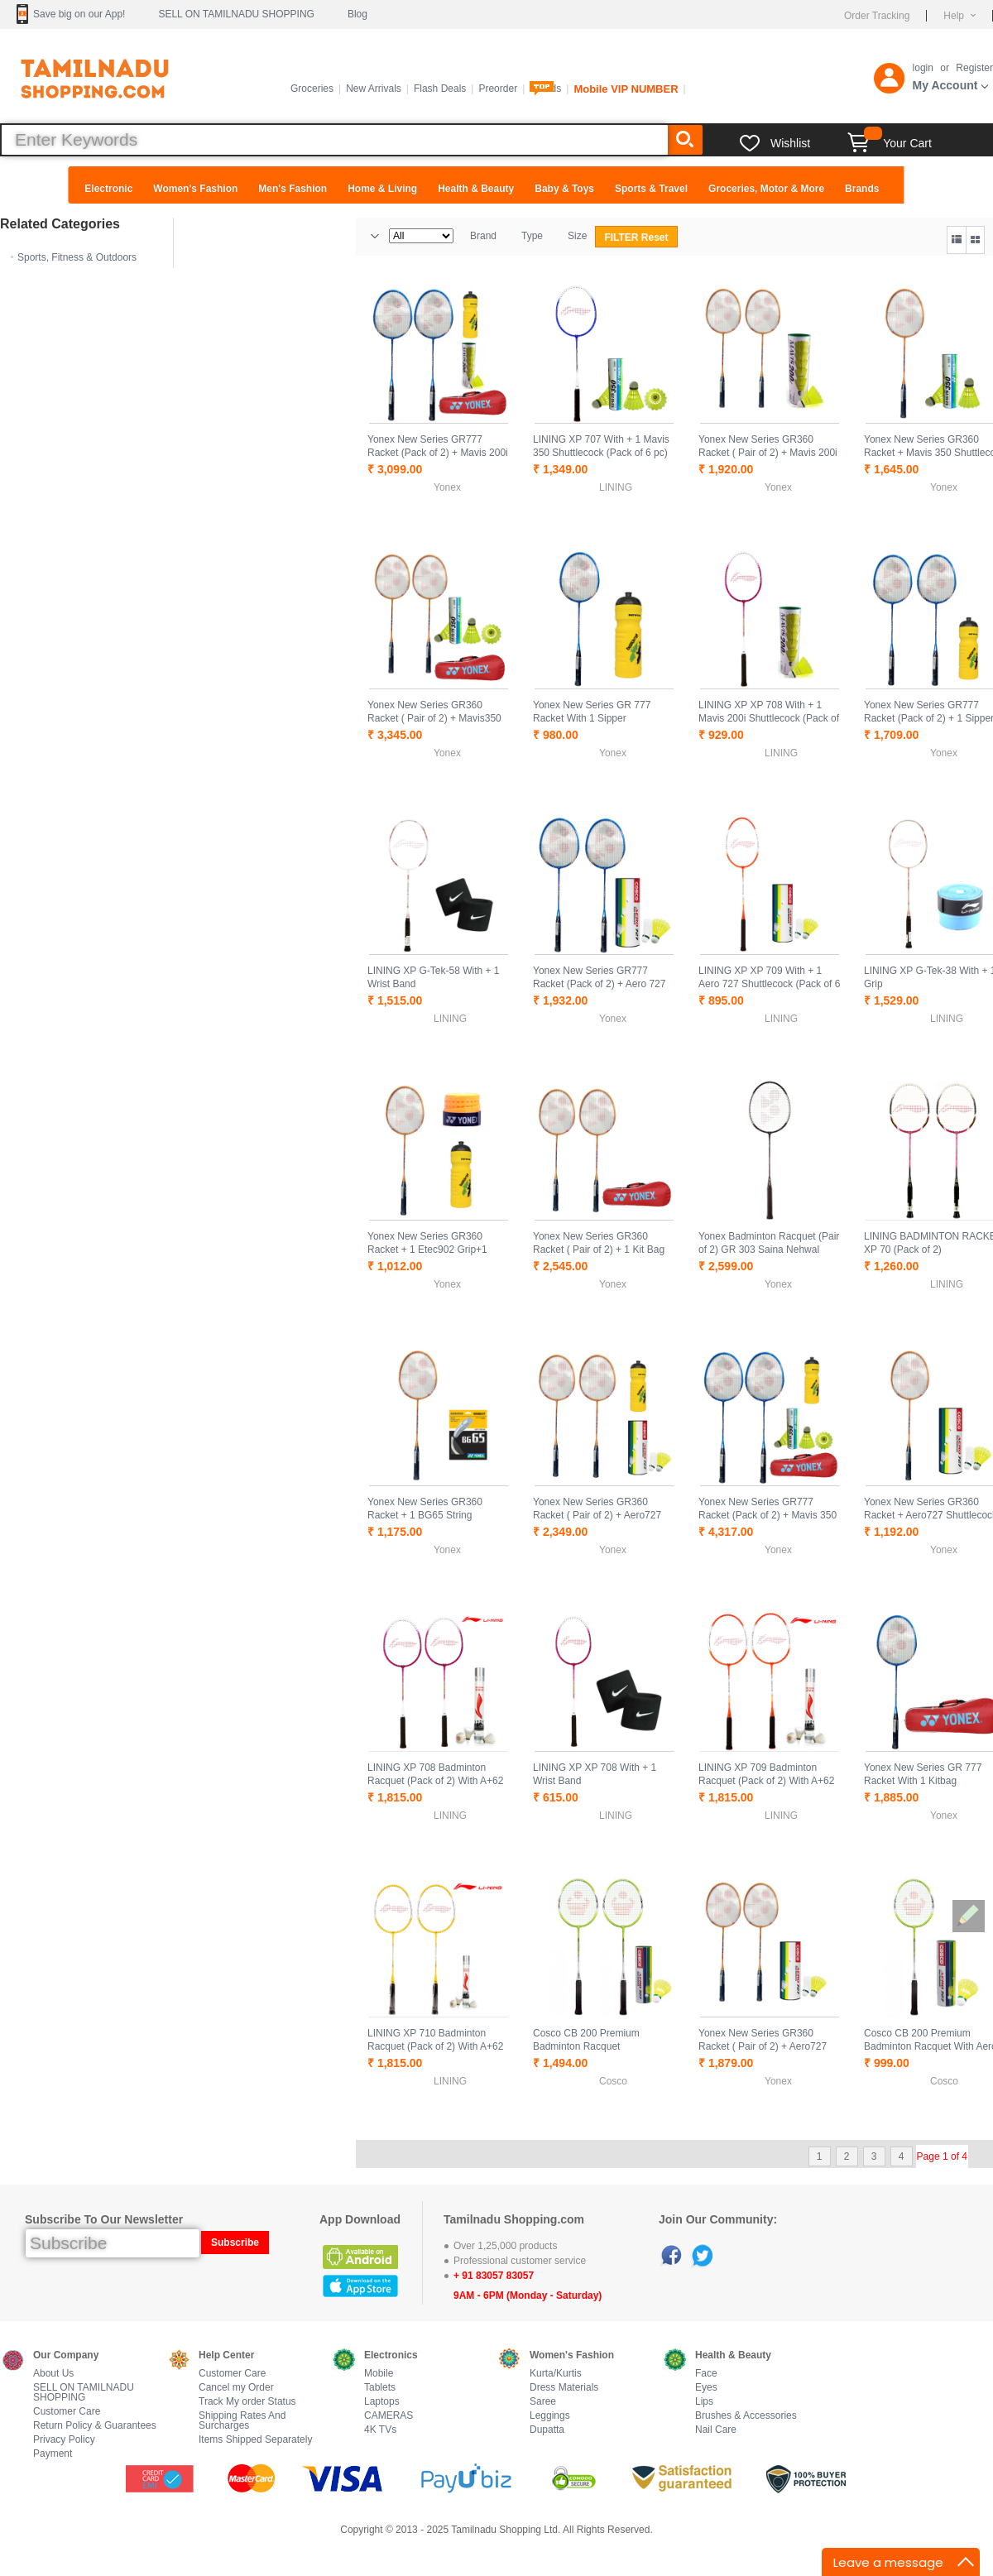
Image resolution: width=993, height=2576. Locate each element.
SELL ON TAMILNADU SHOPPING (236, 14)
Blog (357, 14)
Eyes (706, 2387)
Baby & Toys (564, 188)
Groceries (311, 88)
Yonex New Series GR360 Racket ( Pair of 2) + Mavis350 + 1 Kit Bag (434, 718)
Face (706, 2373)
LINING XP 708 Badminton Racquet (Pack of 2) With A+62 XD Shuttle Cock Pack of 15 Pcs (438, 1781)
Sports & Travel (651, 188)
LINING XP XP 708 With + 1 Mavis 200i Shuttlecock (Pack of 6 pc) (768, 718)
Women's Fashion (195, 188)
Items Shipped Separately (255, 2439)
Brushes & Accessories (746, 2416)
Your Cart (889, 143)
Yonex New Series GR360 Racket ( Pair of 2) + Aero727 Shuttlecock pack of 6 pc (762, 2046)
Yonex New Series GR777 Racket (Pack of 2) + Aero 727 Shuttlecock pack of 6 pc (599, 984)
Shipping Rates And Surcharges (242, 2421)
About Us (53, 2373)
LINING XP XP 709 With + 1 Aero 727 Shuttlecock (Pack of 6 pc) (769, 984)
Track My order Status (247, 2401)
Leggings (550, 2416)
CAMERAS (388, 2416)
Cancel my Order (236, 2387)
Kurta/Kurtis (556, 2373)
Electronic (108, 188)
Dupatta (547, 2430)
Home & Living (382, 188)
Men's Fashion (292, 188)
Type (532, 236)
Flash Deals (440, 88)
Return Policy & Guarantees (94, 2425)
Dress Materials (564, 2387)
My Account (945, 85)
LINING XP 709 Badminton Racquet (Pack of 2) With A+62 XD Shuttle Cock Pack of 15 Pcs (769, 1781)
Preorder (497, 88)
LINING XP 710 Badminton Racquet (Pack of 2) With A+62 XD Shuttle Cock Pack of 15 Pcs (438, 2046)
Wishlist (790, 143)
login (923, 68)
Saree (543, 2401)
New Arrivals (373, 88)
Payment (52, 2454)
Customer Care (66, 2411)
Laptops (382, 2401)
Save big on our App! (79, 14)
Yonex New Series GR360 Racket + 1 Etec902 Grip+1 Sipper (427, 1249)
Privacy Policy (64, 2439)
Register (974, 68)
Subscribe (235, 2242)
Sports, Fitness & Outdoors (77, 257)
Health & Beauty (476, 188)
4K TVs (380, 2430)
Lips (704, 2401)
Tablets (380, 2387)
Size (577, 236)
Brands (862, 188)
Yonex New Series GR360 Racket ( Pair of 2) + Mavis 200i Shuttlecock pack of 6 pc (767, 453)
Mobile (378, 2373)
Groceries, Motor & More (766, 188)
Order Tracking (876, 16)
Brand (483, 236)
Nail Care (715, 2430)
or (944, 68)
